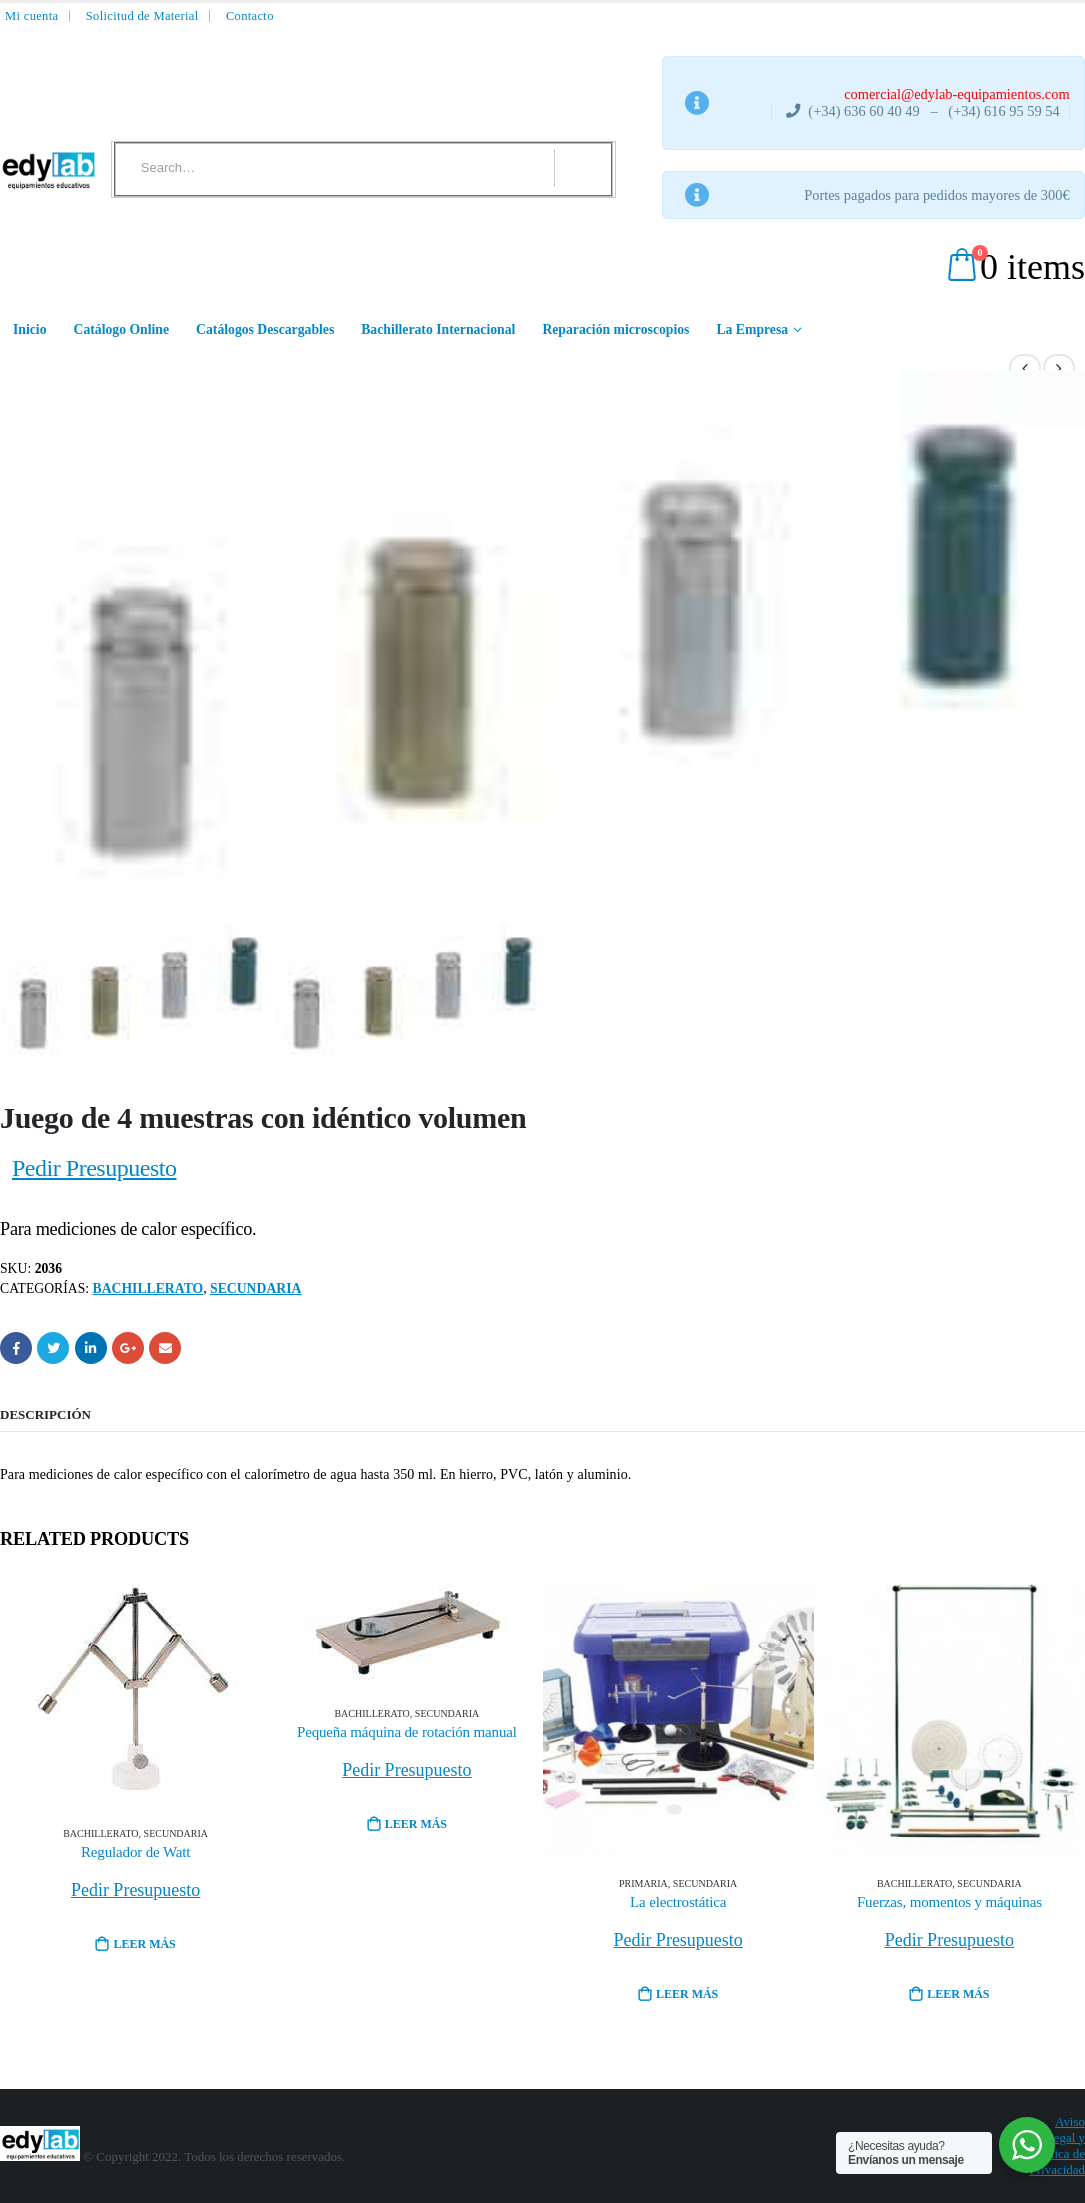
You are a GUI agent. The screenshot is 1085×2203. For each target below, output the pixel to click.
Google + (128, 1348)
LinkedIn (91, 1348)
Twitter (53, 1348)
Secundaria (255, 1288)
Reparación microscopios (615, 329)
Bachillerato (148, 1288)
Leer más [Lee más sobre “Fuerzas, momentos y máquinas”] (958, 1994)
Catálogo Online (122, 329)
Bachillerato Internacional (438, 329)
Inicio (30, 329)
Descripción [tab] (45, 1414)
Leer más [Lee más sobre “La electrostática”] (687, 1994)
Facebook (16, 1348)
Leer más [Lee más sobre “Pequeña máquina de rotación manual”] (416, 1824)
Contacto (250, 16)
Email (165, 1348)
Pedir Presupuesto (94, 1168)
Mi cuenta (31, 16)
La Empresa (752, 329)
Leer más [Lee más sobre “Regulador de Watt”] (144, 1944)
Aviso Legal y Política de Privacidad (1057, 2145)
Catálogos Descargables (265, 329)
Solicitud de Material (142, 16)
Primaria (643, 1883)
